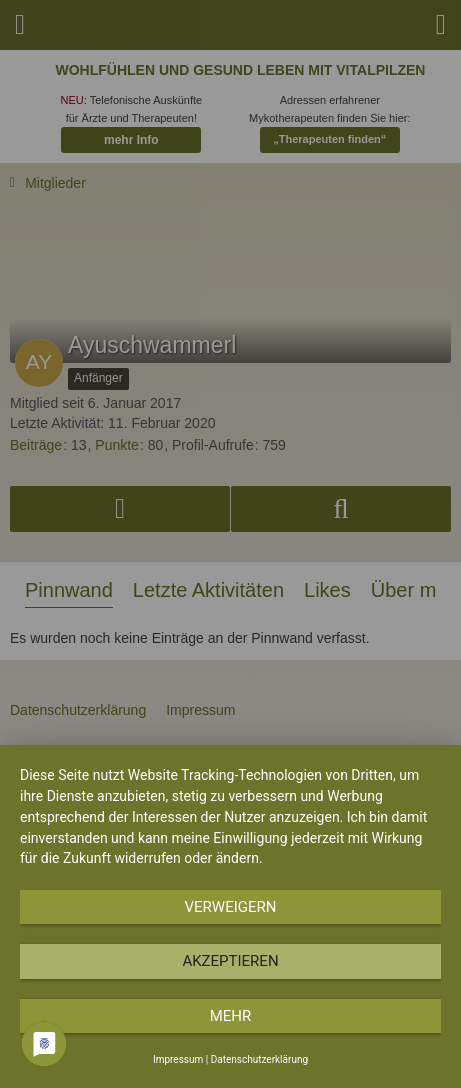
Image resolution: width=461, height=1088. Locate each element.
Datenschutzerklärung (259, 1059)
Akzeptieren (230, 961)
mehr (231, 1016)
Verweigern (231, 907)
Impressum (178, 1059)
